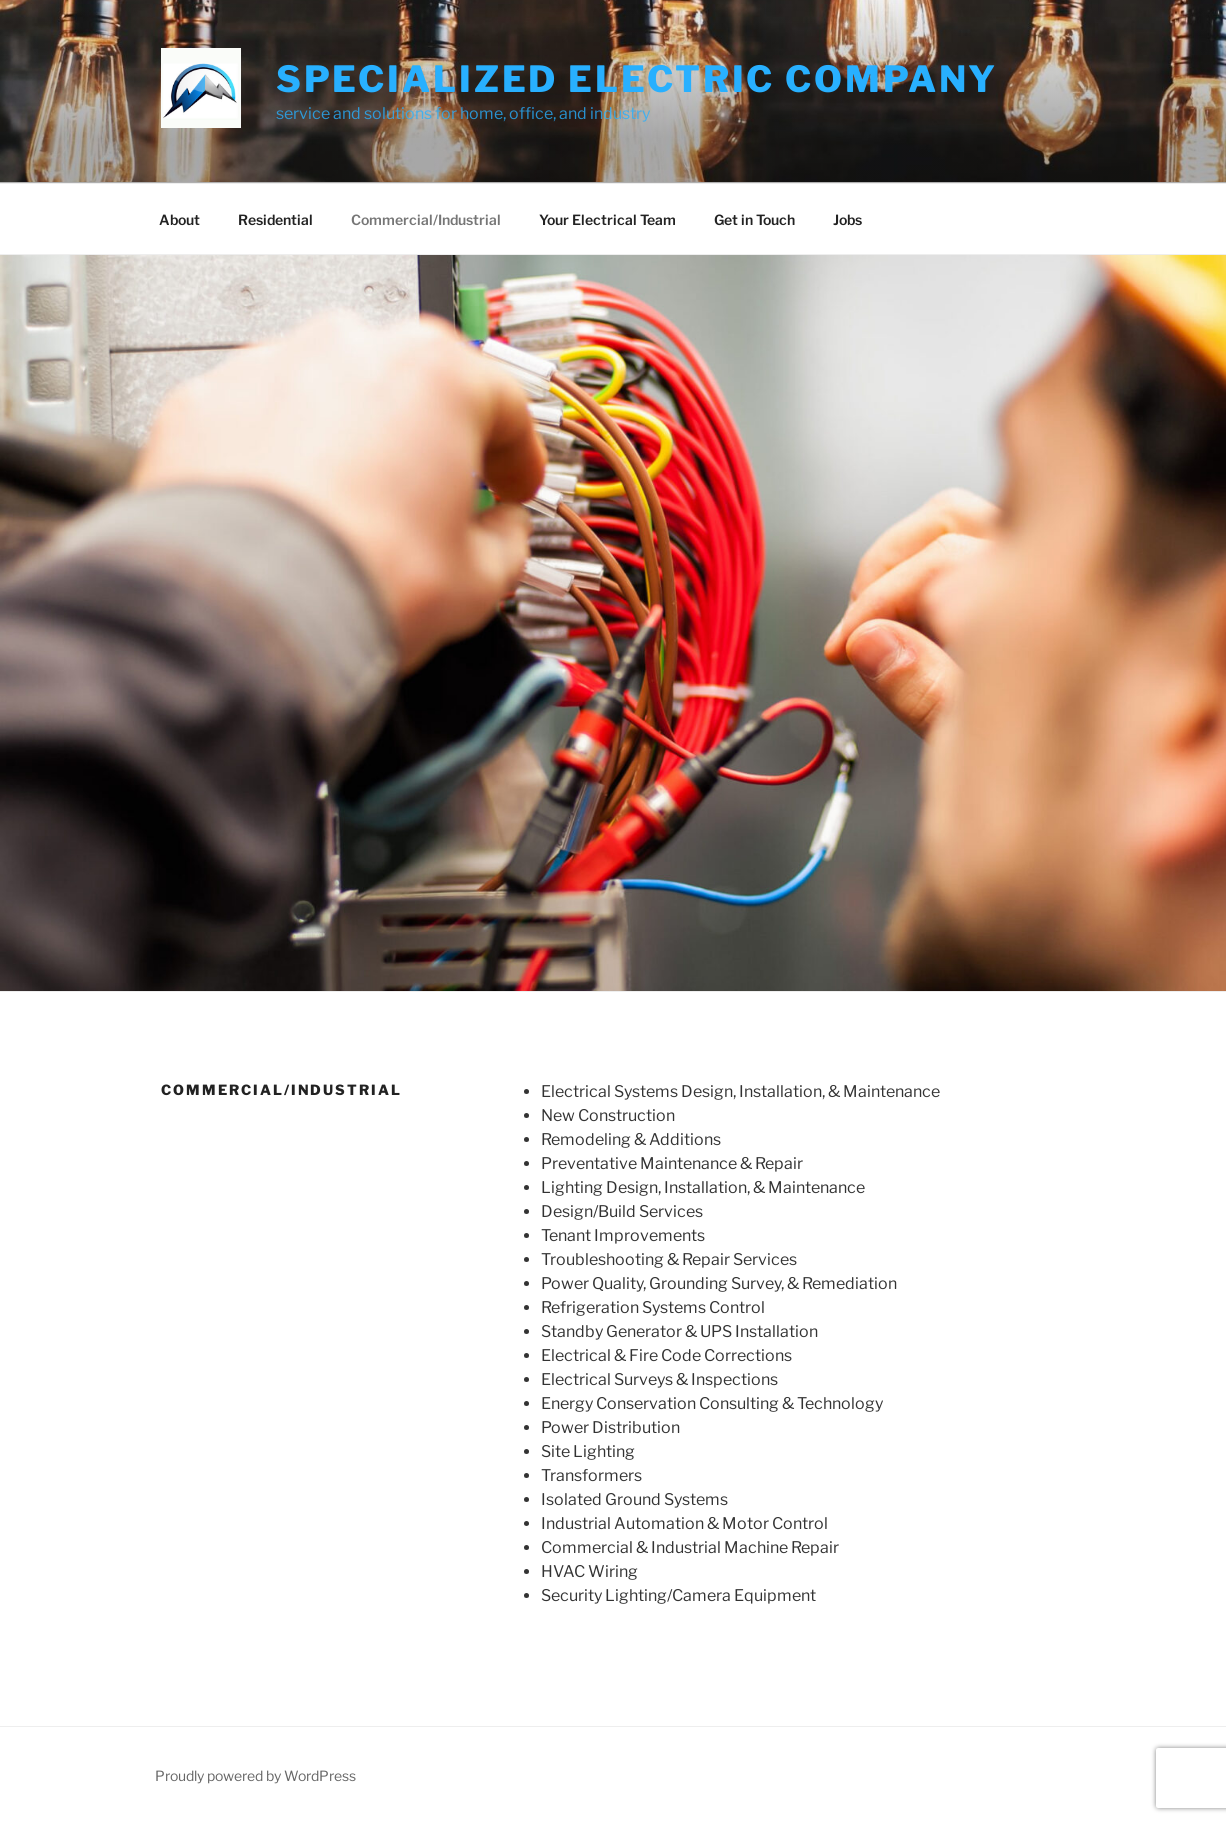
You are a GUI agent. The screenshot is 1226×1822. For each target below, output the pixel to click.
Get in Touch (754, 219)
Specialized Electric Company (637, 79)
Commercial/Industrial (426, 219)
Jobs (847, 219)
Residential (275, 219)
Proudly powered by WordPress (255, 1775)
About (179, 219)
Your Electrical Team (607, 219)
